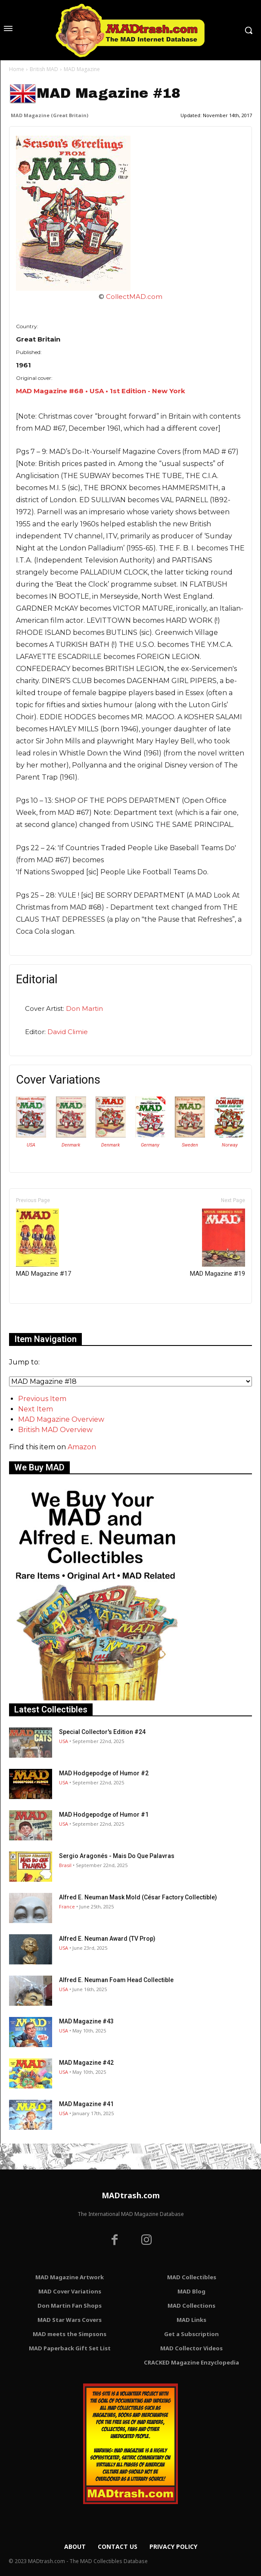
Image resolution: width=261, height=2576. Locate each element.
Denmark (71, 1145)
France (67, 1906)
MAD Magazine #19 (217, 1243)
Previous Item (42, 1399)
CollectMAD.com (134, 296)
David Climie (67, 1032)
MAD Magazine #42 (86, 2062)
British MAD (44, 69)
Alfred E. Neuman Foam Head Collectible (116, 1979)
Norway (230, 1145)
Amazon (82, 1447)
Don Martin (84, 1008)
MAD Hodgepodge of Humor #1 (104, 1814)
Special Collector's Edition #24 (102, 1731)
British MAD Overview (55, 1430)
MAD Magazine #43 (86, 2021)
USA (31, 1145)
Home (16, 69)
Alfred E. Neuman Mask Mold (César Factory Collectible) (138, 1897)
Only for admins (39, 1318)
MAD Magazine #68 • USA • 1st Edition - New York (100, 391)
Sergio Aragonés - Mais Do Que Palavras (116, 1855)
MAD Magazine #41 (86, 2104)
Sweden (190, 1145)
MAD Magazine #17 (43, 1243)
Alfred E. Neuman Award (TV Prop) (107, 1938)
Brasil (65, 1865)
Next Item (35, 1409)
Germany (150, 1145)
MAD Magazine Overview (61, 1419)
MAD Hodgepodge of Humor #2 (104, 1773)
